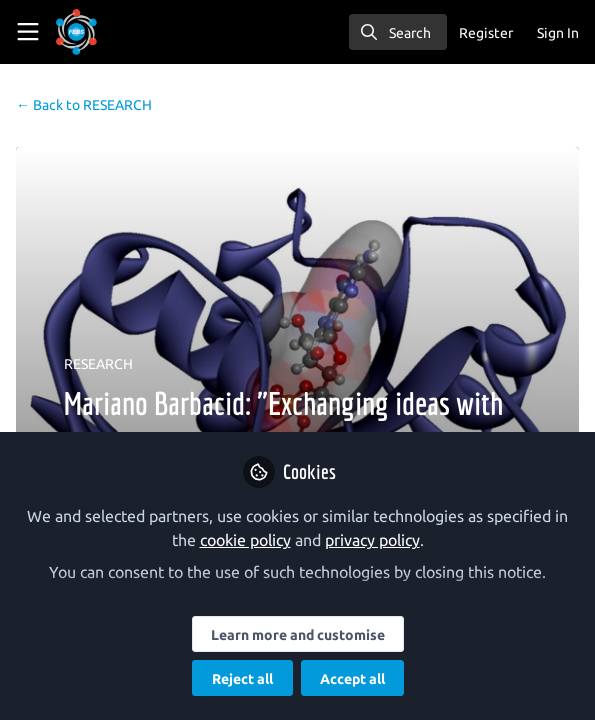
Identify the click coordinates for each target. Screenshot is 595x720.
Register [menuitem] (486, 33)
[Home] (104, 32)
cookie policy (245, 540)
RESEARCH (84, 105)
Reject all (242, 679)
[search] (398, 32)
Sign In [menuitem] (558, 33)
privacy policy (372, 540)
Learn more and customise (298, 635)
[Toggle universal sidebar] (28, 32)
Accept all (352, 679)
